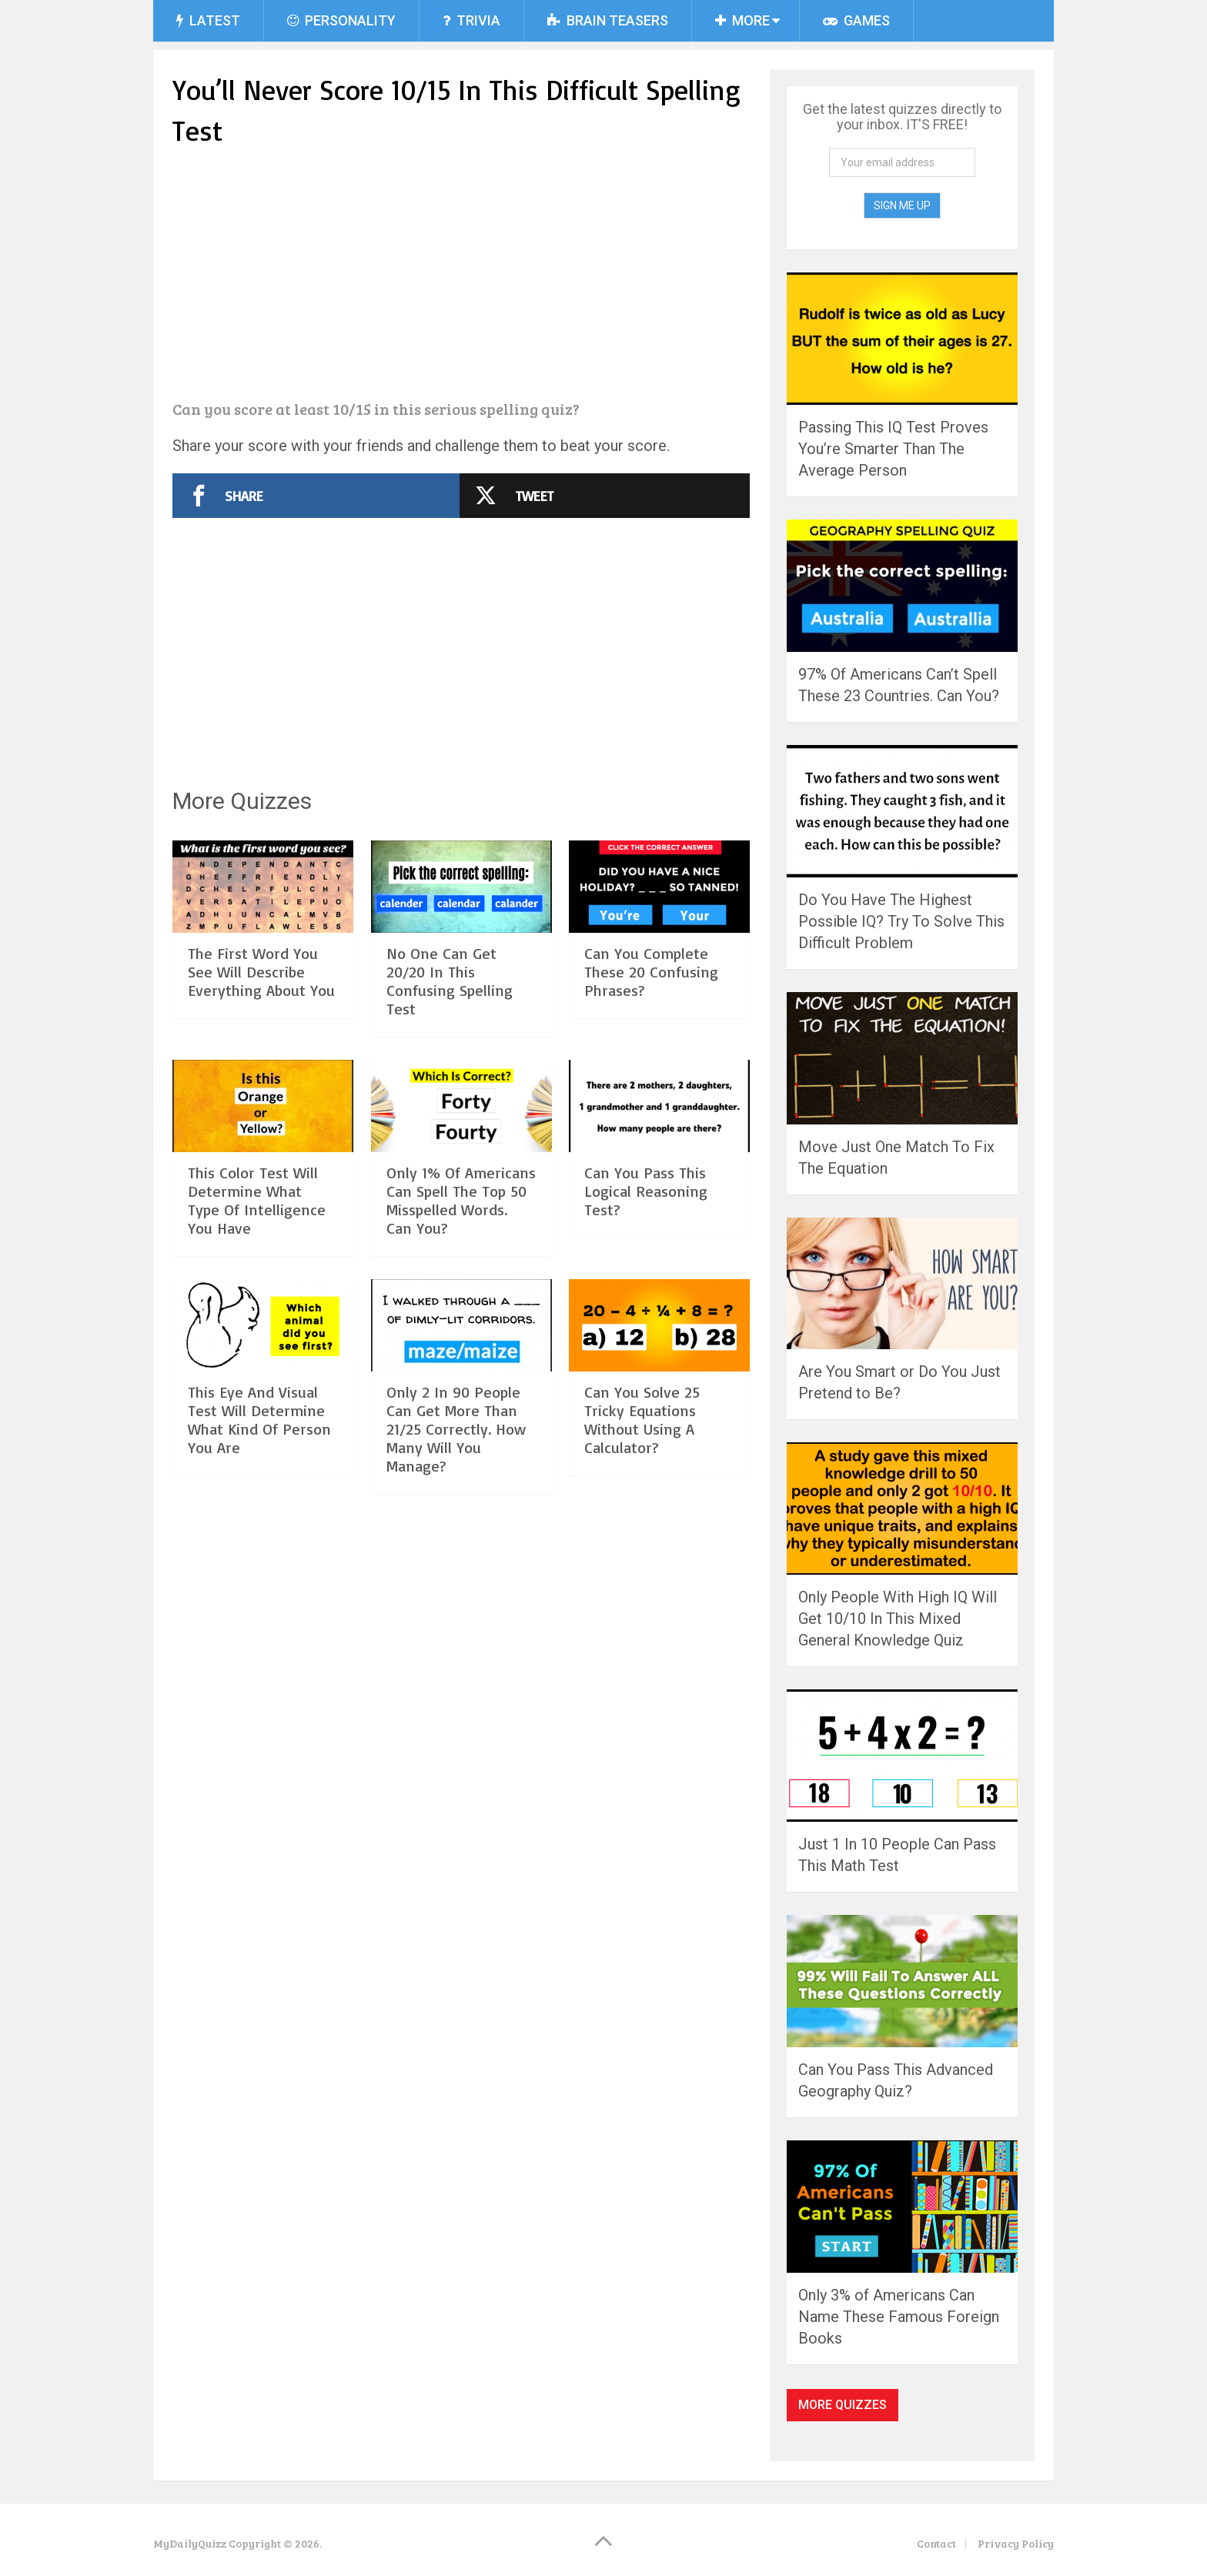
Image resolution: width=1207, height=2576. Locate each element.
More (742, 20)
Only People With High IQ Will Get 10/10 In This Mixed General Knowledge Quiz (897, 1618)
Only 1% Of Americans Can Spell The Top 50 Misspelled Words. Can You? (461, 1200)
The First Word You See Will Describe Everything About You (261, 972)
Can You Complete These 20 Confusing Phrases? (651, 972)
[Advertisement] (461, 275)
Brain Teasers (607, 20)
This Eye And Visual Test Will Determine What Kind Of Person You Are (259, 1419)
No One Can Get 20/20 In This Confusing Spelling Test (449, 981)
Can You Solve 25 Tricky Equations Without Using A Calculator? (642, 1419)
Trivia (471, 20)
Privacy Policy (1016, 2543)
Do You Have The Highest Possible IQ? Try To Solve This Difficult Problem (901, 921)
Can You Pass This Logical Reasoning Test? (645, 1191)
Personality (341, 20)
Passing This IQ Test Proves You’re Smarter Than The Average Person (893, 448)
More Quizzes (842, 2404)
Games (856, 20)
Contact (936, 2543)
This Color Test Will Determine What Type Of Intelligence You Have (257, 1200)
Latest (208, 20)
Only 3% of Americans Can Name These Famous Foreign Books (898, 2316)
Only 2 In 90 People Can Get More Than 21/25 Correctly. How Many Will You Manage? (456, 1428)
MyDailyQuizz (189, 2543)
